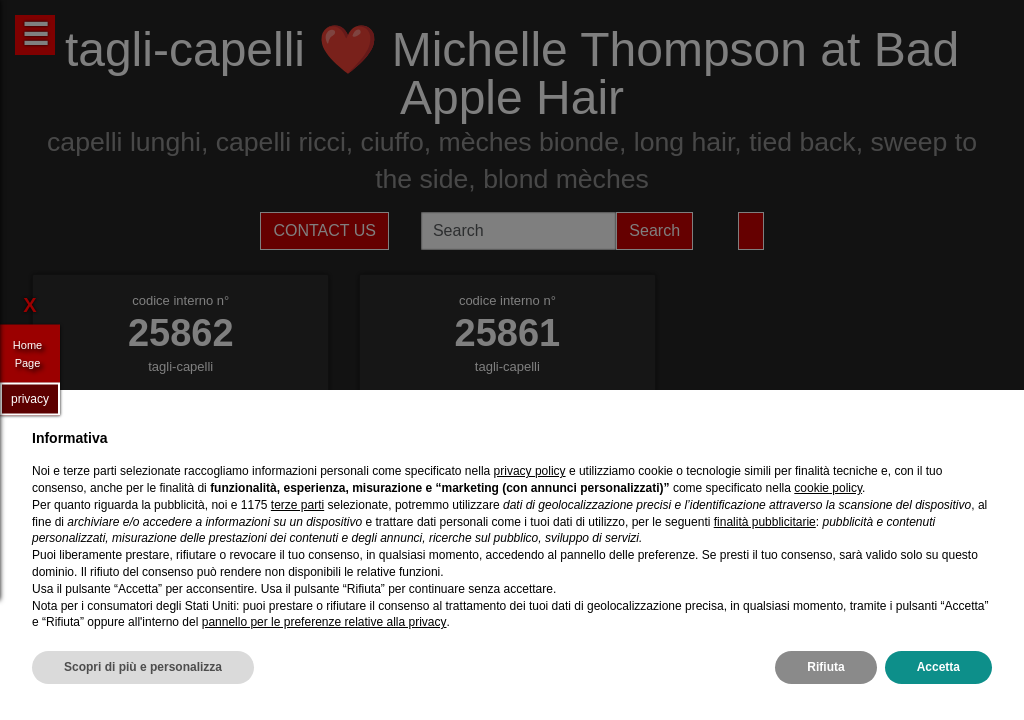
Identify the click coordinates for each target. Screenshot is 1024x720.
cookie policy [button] (828, 488)
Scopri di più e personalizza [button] (143, 667)
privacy (30, 398)
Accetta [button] (938, 667)
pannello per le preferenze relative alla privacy (324, 622)
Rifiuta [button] (825, 667)
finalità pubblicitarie (765, 522)
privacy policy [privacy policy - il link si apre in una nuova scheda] (530, 471)
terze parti (297, 505)
